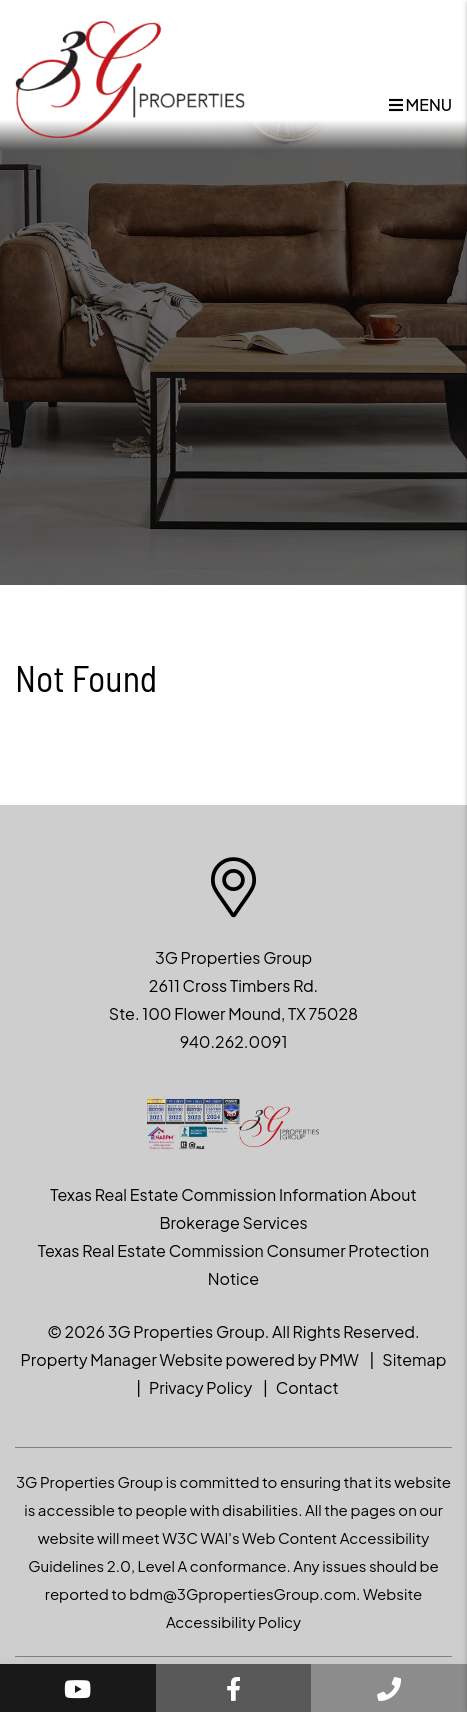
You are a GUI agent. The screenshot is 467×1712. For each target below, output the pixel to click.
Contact (307, 1387)
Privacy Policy (200, 1387)
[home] (130, 77)
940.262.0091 (234, 1041)
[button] (78, 1688)
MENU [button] (420, 104)
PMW (338, 1359)
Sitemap (414, 1359)
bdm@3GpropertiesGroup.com (242, 1593)
